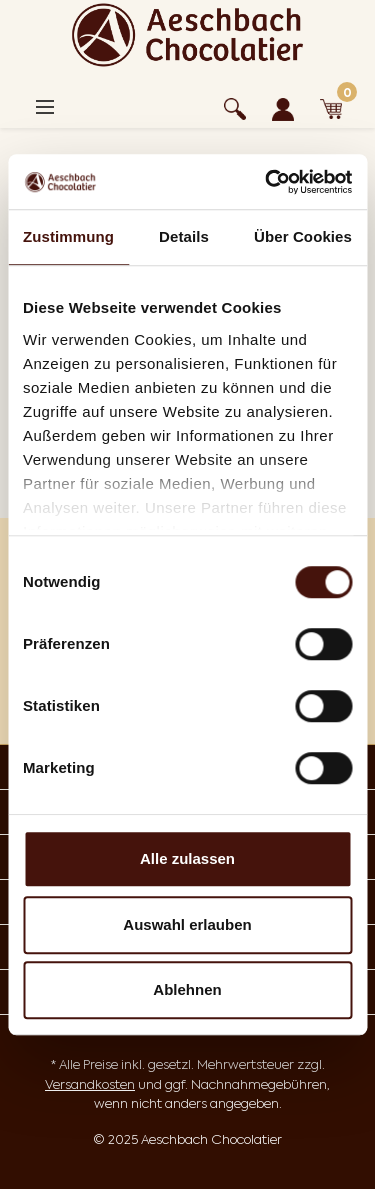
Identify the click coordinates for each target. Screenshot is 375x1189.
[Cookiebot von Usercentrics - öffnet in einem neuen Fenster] (267, 182)
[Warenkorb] (331, 106)
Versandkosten (90, 1084)
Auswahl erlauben (187, 924)
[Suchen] (235, 106)
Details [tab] (184, 236)
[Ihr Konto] (283, 106)
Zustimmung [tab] (68, 236)
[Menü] (45, 107)
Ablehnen (187, 989)
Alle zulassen (187, 858)
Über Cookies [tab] (303, 236)
